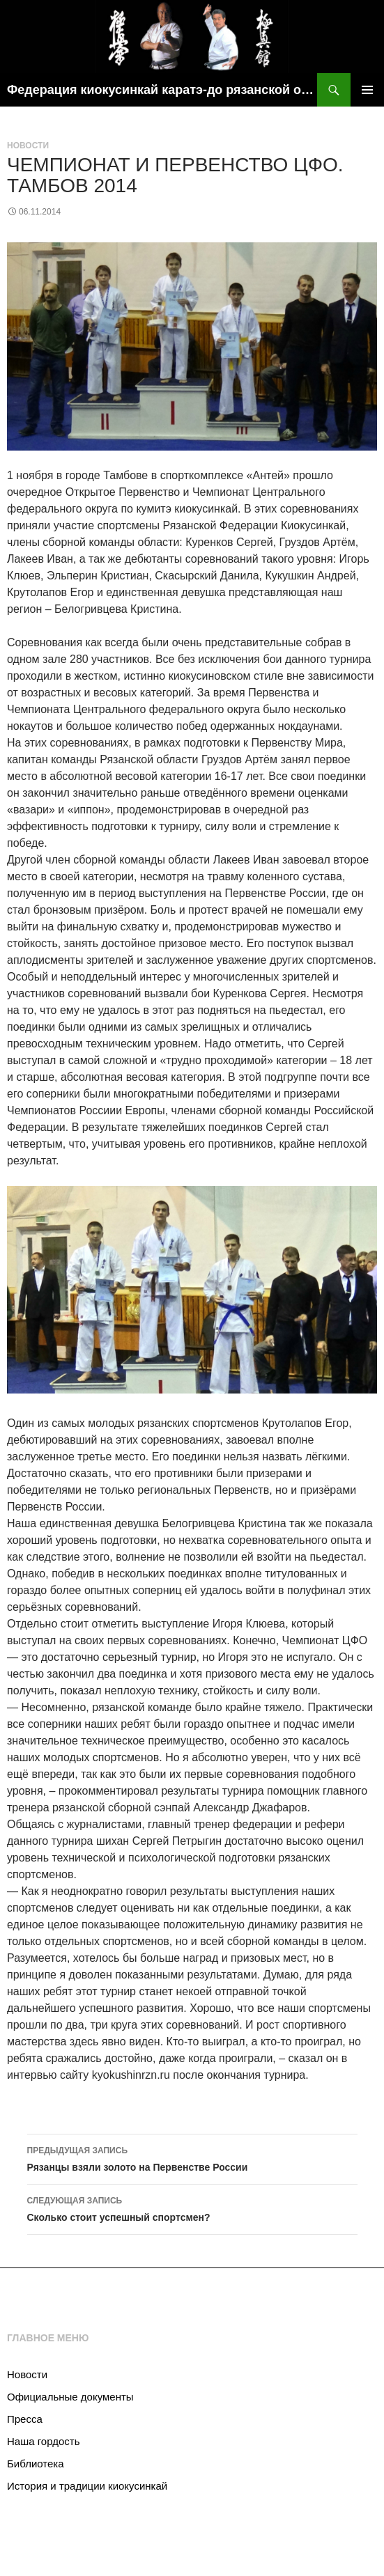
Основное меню (367, 90)
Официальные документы (70, 2397)
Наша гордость (43, 2441)
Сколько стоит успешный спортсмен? (192, 2207)
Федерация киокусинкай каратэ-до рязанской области (162, 90)
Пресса (25, 2419)
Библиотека (35, 2463)
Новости (28, 145)
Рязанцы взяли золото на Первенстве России (192, 2157)
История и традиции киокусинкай (87, 2486)
